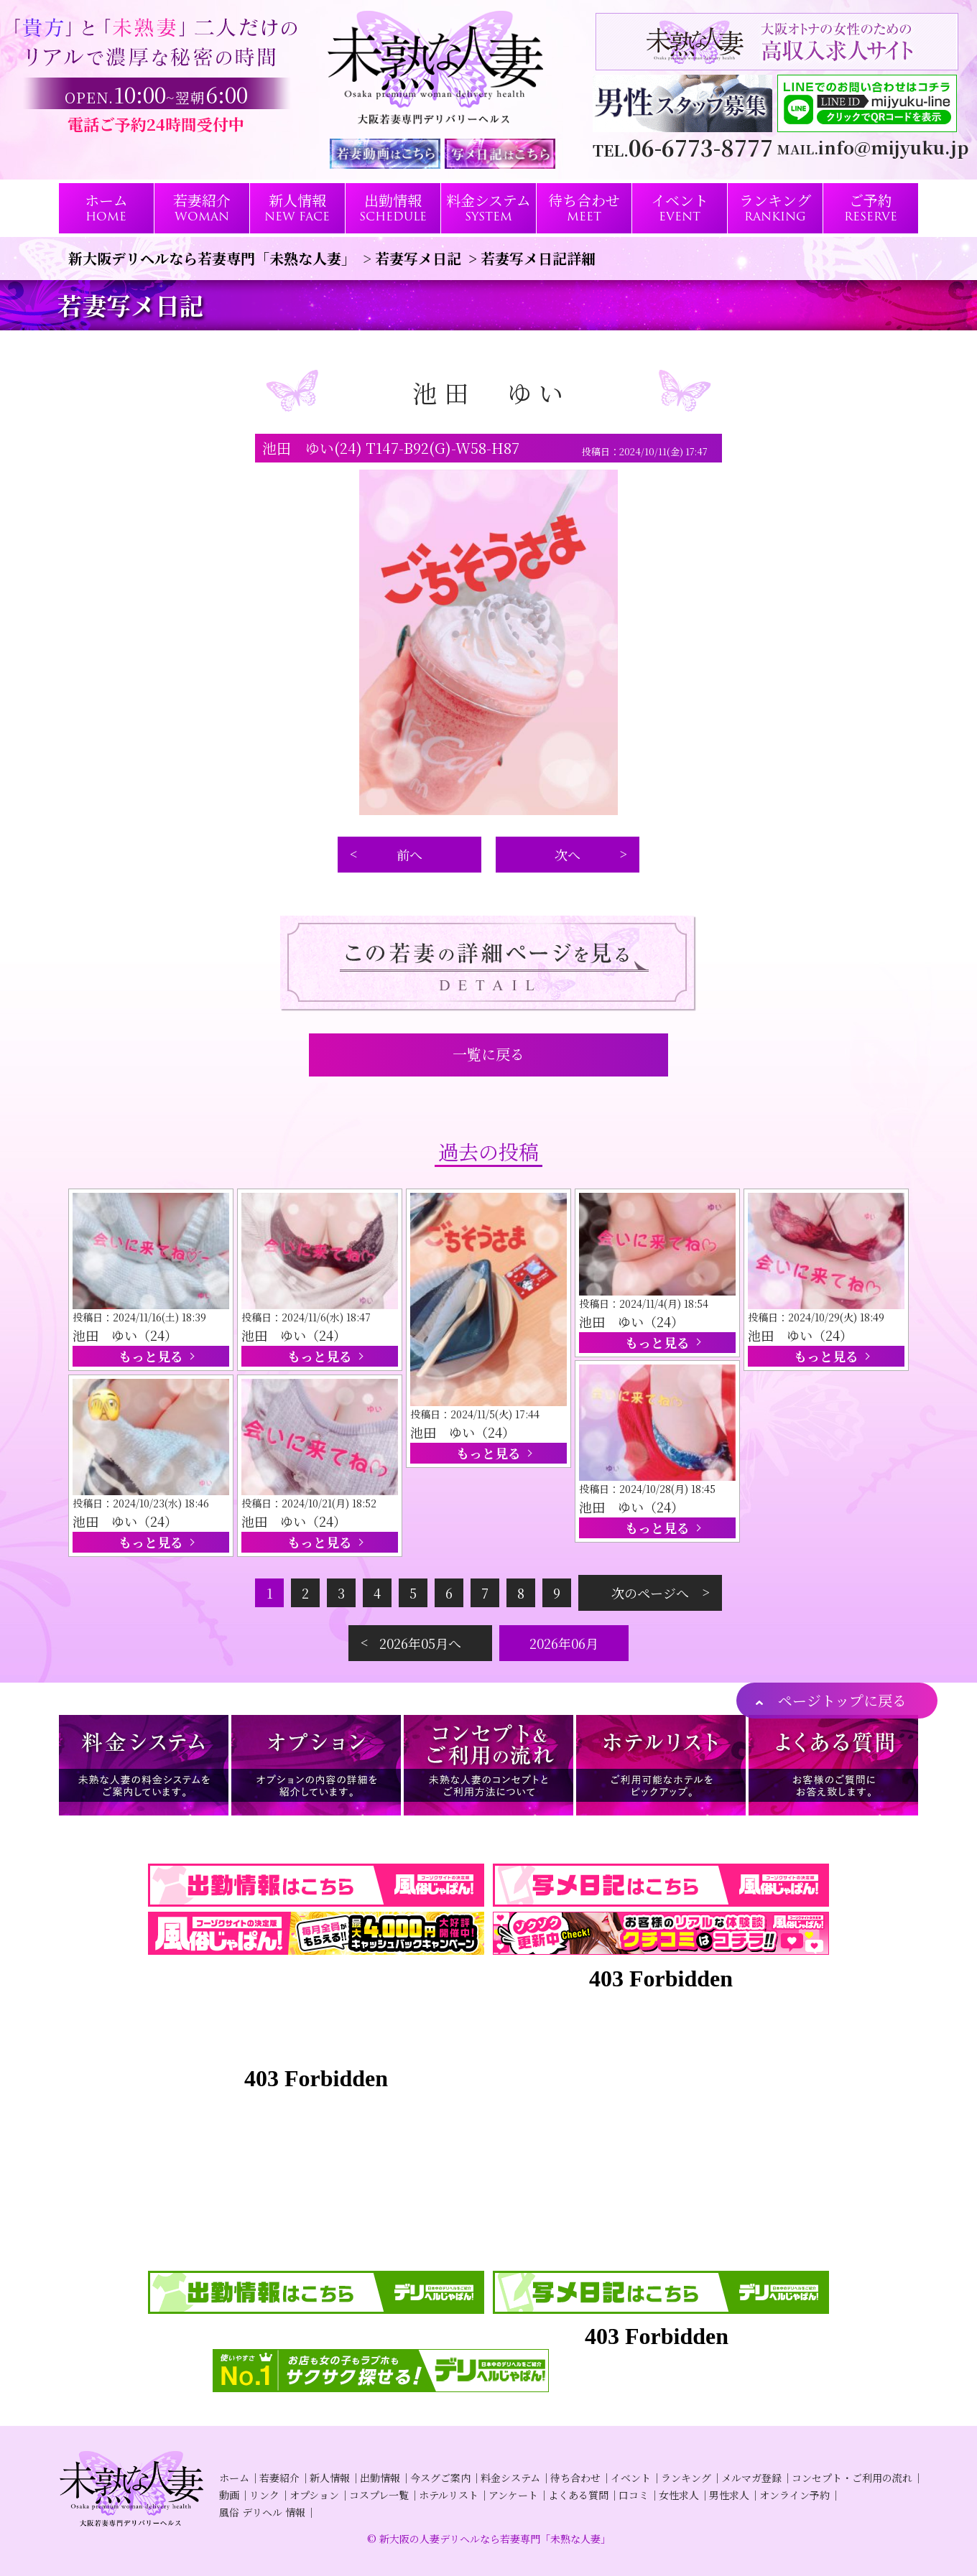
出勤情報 (380, 2478)
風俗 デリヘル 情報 (262, 2512)
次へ (567, 854)
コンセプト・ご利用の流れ (852, 2478)
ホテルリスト (448, 2495)
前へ (409, 854)
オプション (314, 2495)
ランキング (686, 2478)
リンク (264, 2495)
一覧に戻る (488, 1053)
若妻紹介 (279, 2478)
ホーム (234, 2478)
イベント (631, 2478)
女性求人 (679, 2495)
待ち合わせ (575, 2478)
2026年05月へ (420, 1643)
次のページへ (650, 1593)
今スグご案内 (440, 2478)
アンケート (513, 2495)
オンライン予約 (794, 2495)
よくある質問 (578, 2495)
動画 (229, 2495)
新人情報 (330, 2478)
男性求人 (729, 2495)
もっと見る (151, 1356)
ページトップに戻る (842, 1700)
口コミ (634, 2495)
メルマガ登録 (751, 2478)
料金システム (510, 2478)
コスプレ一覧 (379, 2495)
